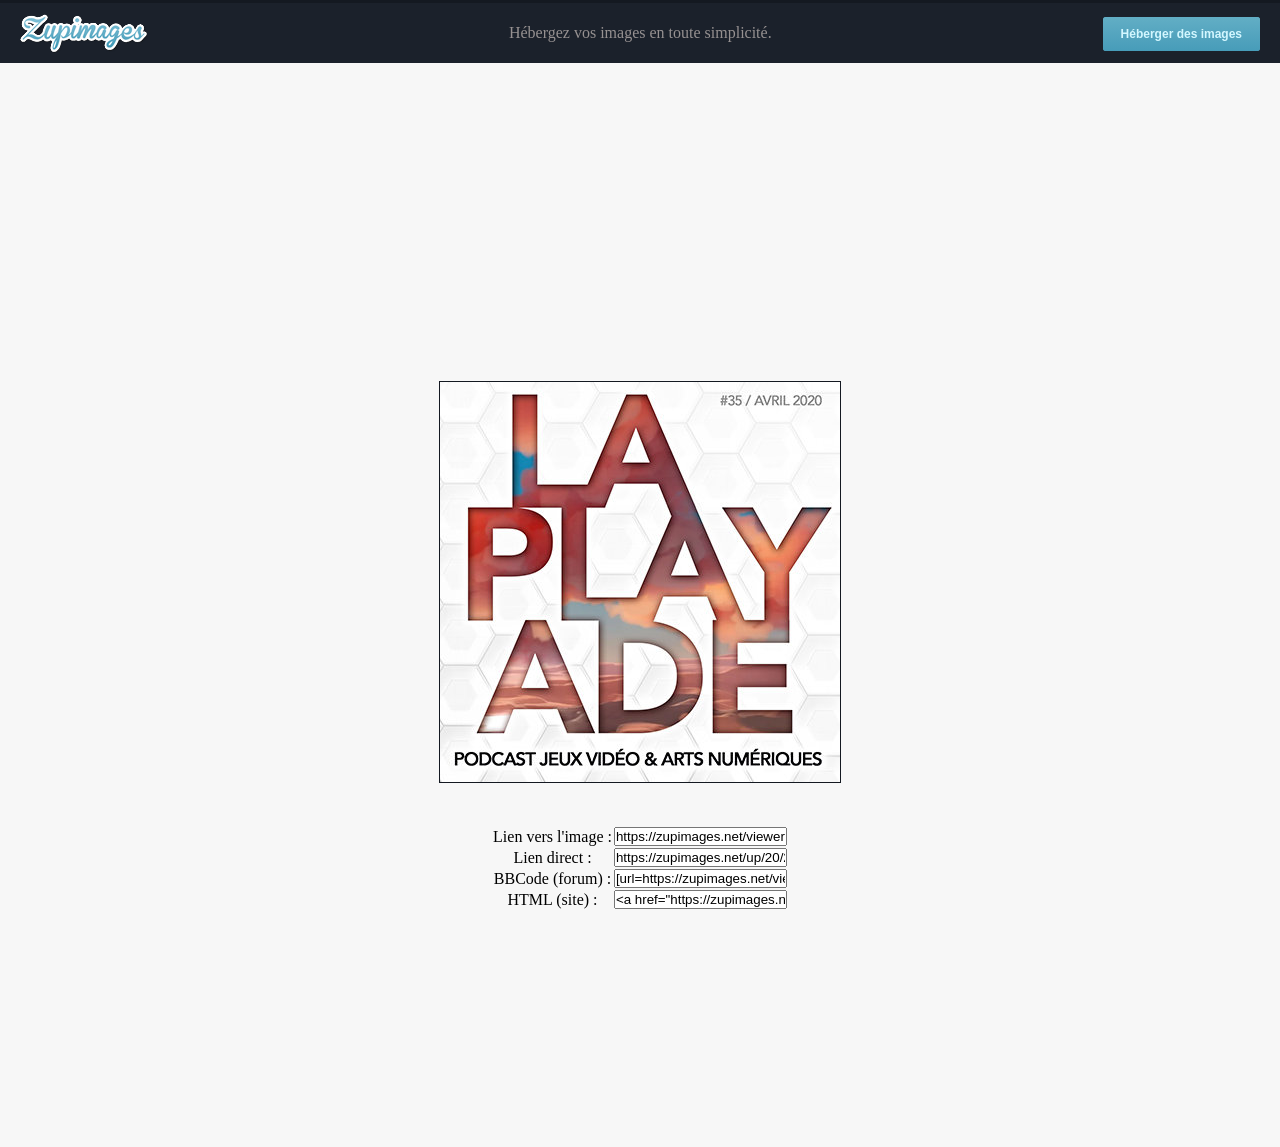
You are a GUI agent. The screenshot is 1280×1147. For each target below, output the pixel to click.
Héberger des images (1181, 34)
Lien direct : (552, 857)
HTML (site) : (552, 899)
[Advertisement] (640, 223)
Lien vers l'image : (552, 836)
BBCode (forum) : (552, 878)
